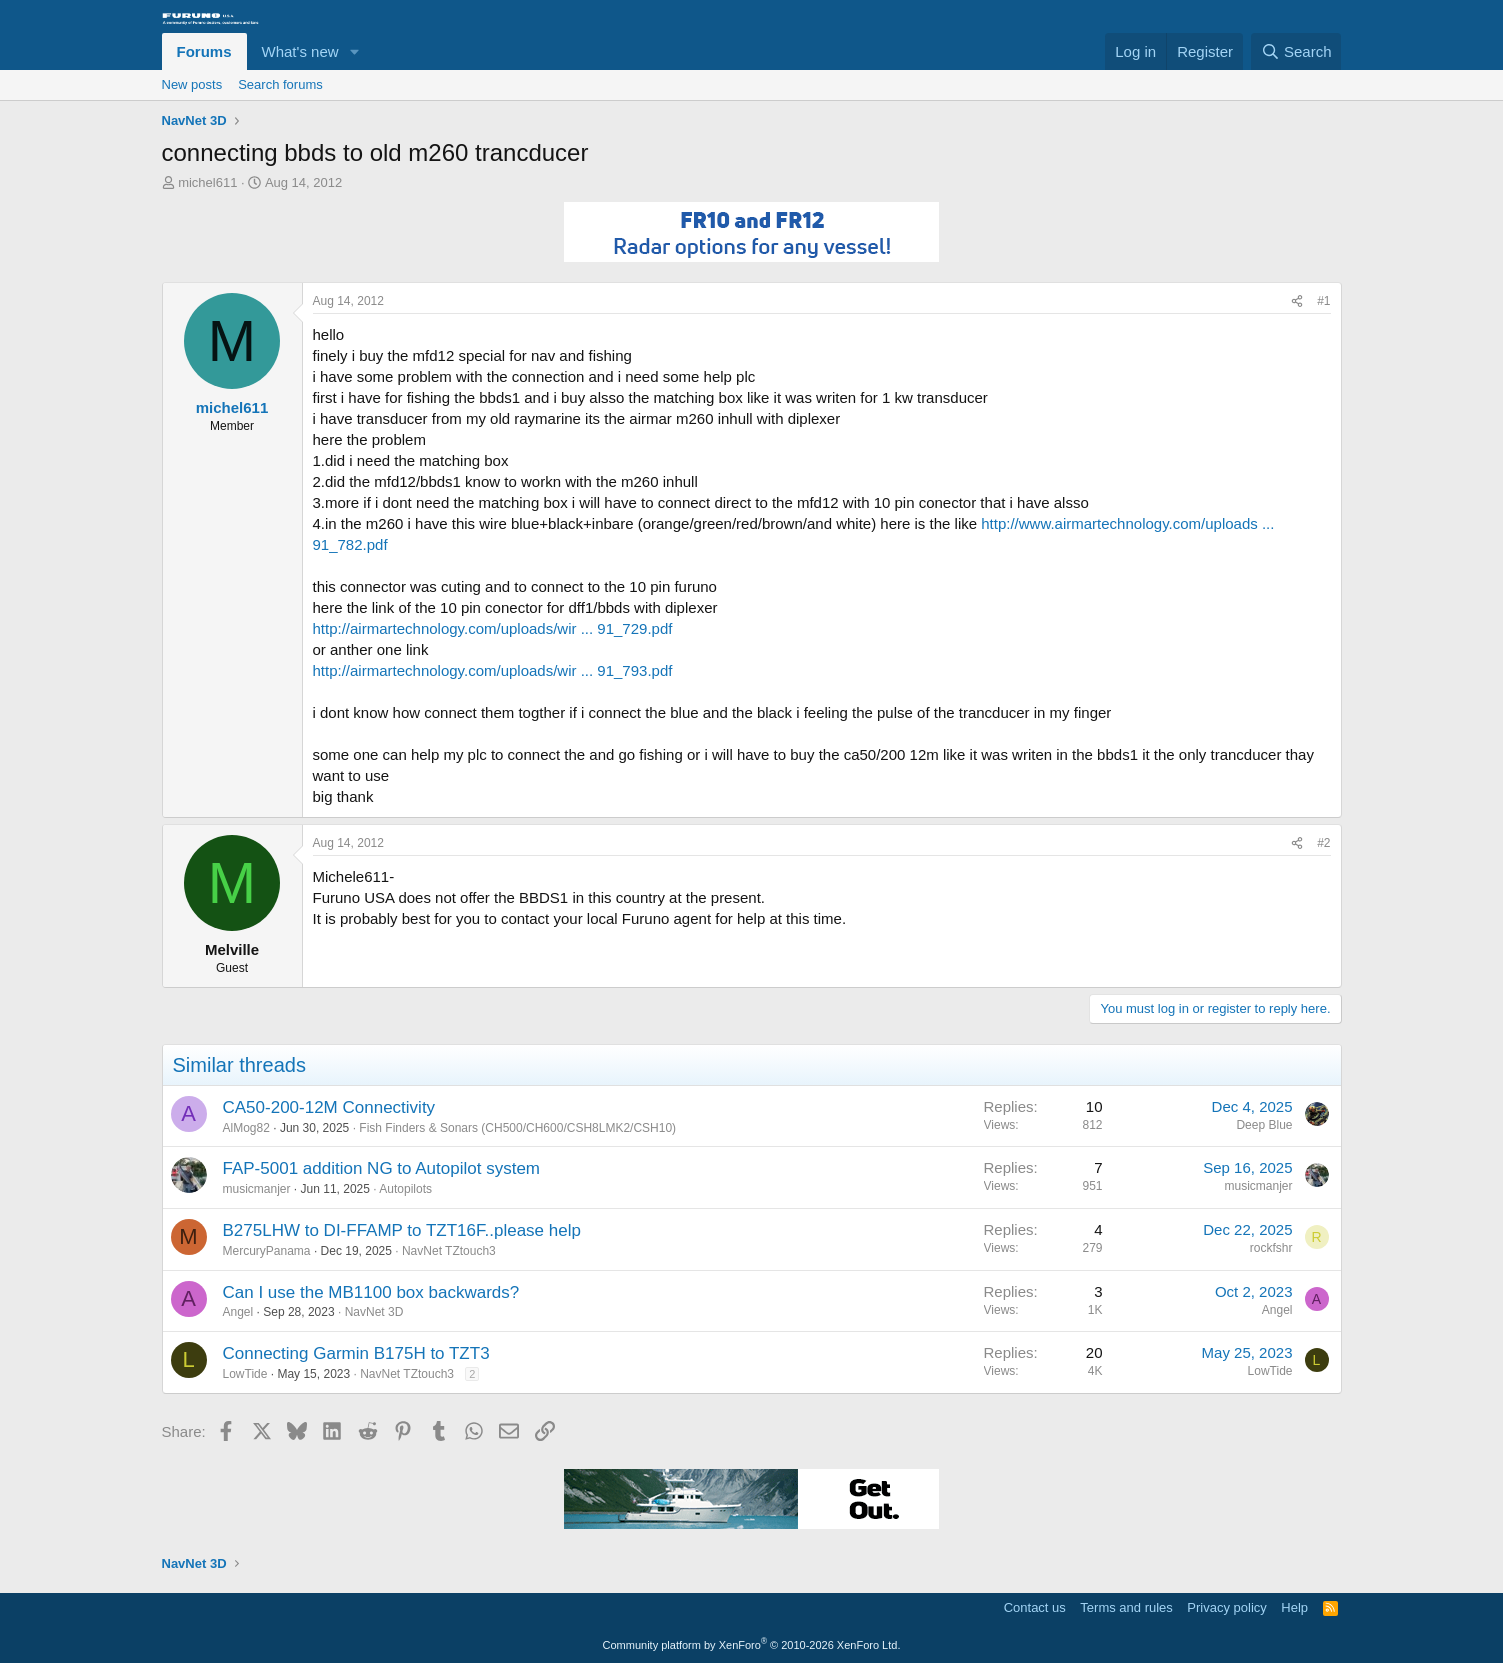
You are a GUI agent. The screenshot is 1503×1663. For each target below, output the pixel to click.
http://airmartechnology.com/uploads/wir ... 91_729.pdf (493, 628)
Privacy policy (1226, 1607)
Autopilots (405, 1189)
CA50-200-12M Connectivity (329, 1107)
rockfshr (1271, 1248)
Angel (238, 1312)
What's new (300, 51)
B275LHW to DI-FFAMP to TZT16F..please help (402, 1230)
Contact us (1035, 1607)
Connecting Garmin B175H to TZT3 (356, 1353)
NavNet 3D (374, 1312)
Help (1294, 1607)
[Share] (1297, 301)
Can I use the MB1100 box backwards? (371, 1292)
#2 (1323, 843)
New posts (192, 84)
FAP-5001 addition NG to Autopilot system (382, 1168)
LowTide (245, 1374)
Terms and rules (1126, 1607)
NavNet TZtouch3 (449, 1251)
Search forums (280, 84)
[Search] (1296, 51)
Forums (204, 51)
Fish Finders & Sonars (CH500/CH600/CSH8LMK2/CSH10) (517, 1128)
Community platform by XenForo (752, 1645)
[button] (354, 51)
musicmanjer (257, 1189)
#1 (1323, 301)
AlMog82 (246, 1128)
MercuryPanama (267, 1251)
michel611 (207, 182)
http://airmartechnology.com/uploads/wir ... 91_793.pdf (493, 670)
